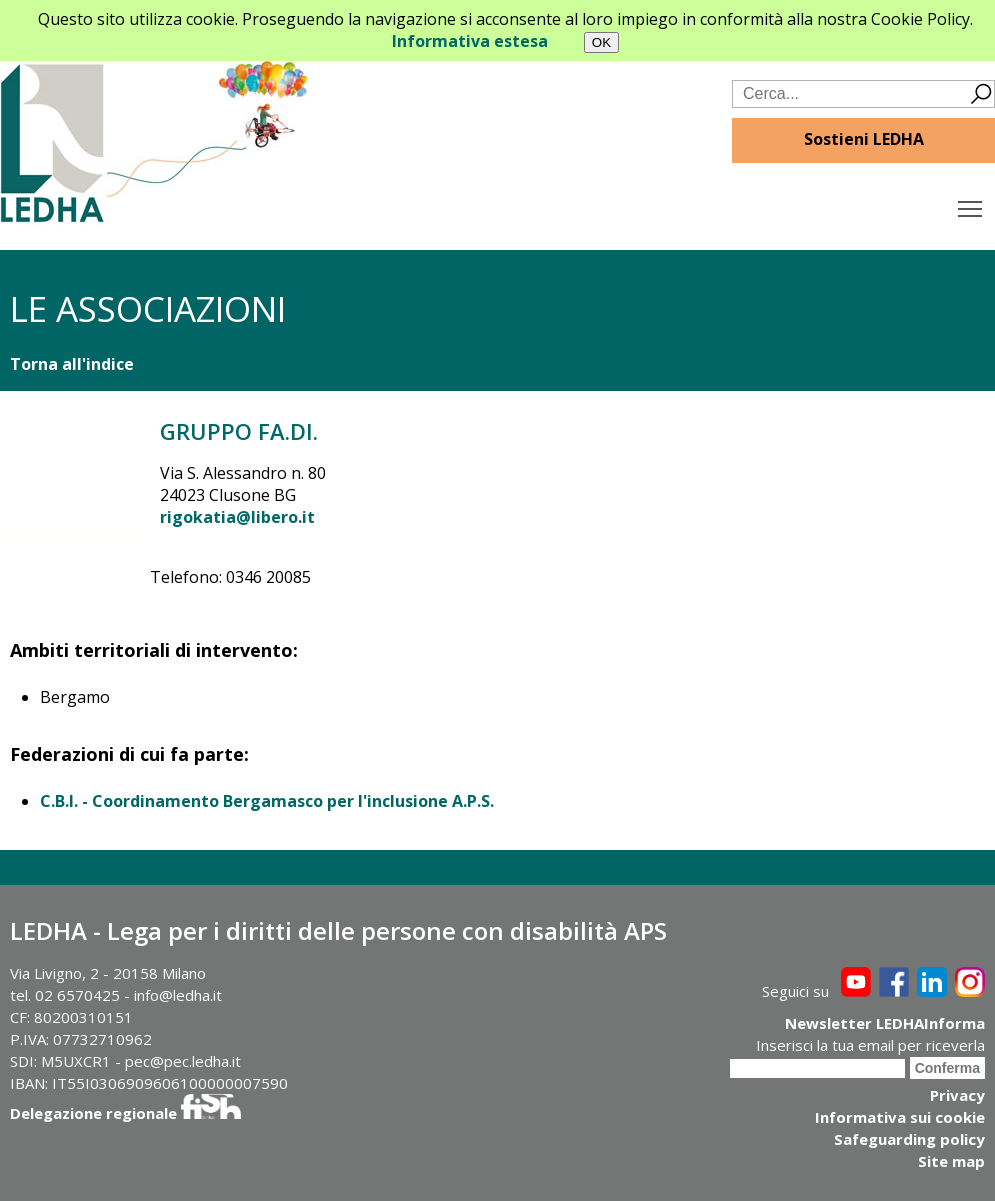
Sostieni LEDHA (864, 139)
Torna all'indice (72, 364)
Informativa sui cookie (900, 1117)
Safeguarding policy (909, 1139)
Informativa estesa (470, 41)
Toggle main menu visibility (971, 204)
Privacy (957, 1095)
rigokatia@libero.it (237, 517)
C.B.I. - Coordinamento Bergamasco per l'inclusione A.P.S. (267, 801)
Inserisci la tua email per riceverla (870, 1045)
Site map (951, 1161)
